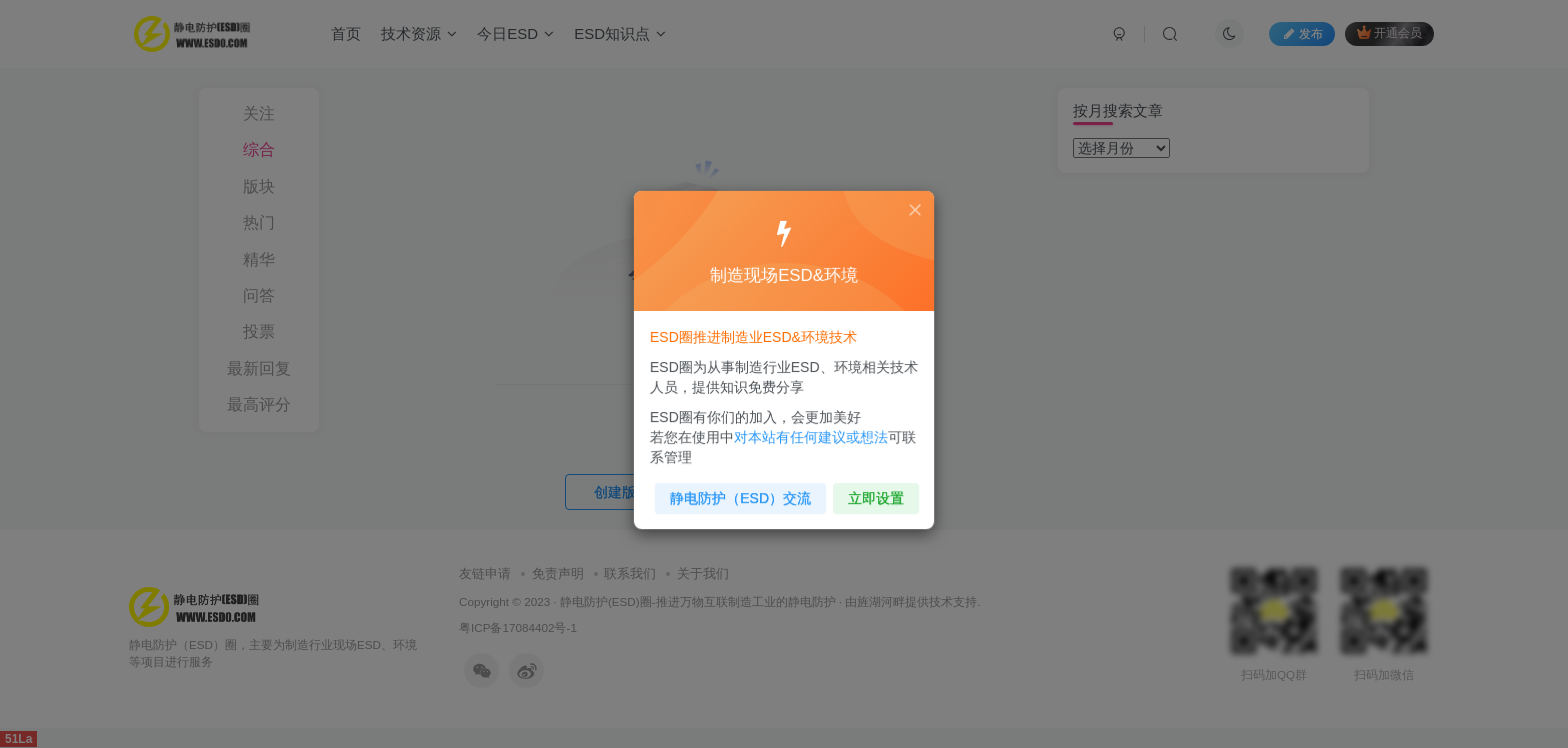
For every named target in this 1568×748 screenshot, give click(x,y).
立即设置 (870, 490)
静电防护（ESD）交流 (743, 490)
